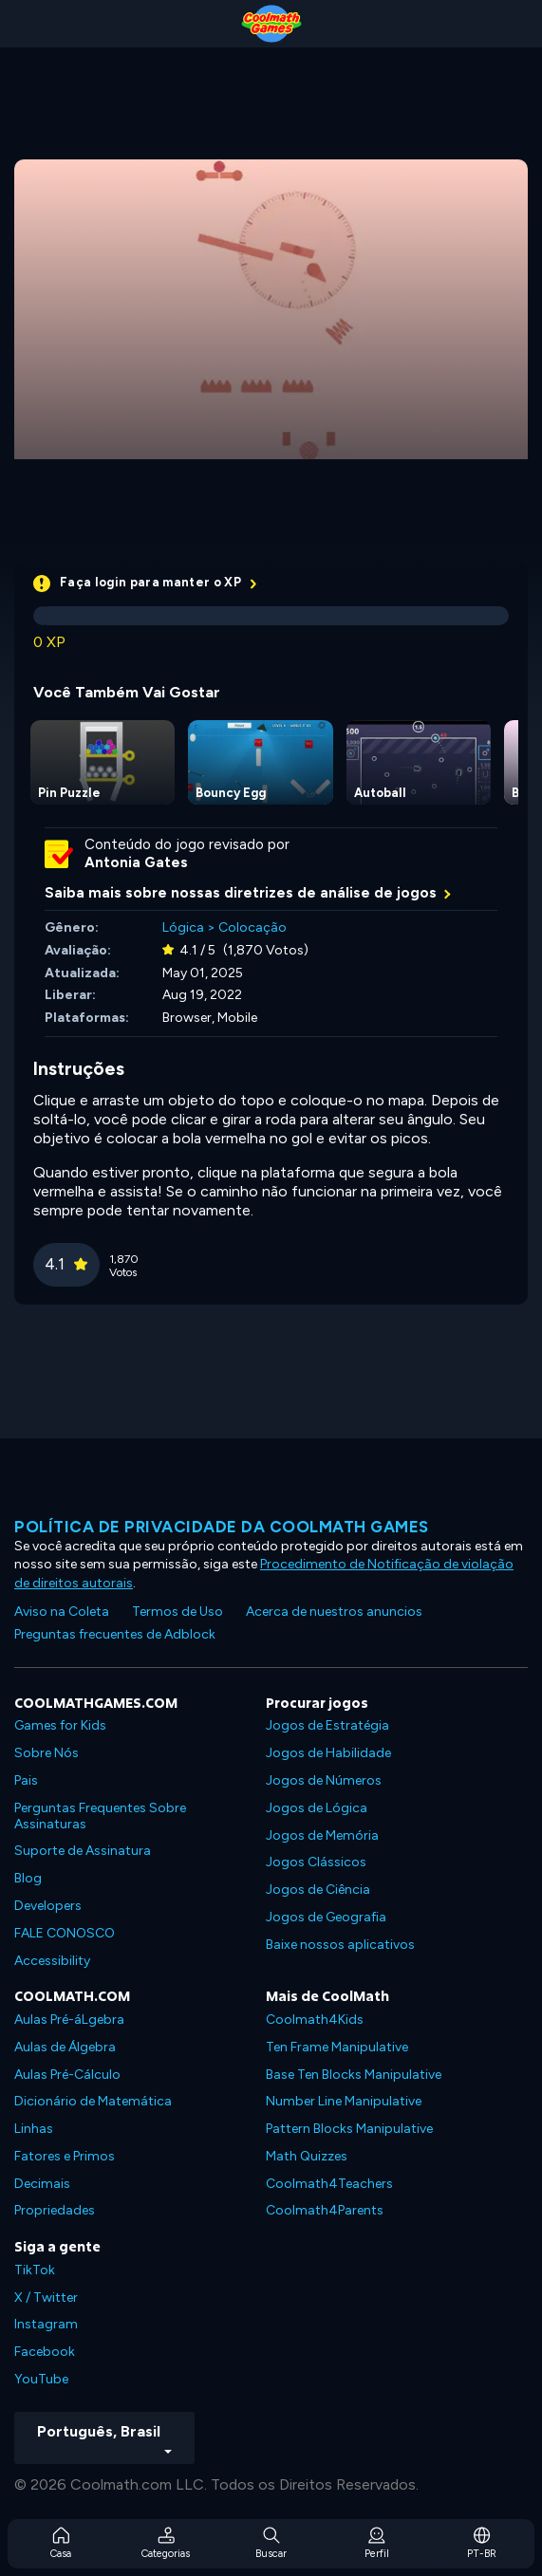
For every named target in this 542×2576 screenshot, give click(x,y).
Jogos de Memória (322, 1835)
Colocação (252, 927)
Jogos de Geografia (326, 1917)
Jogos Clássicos (316, 1862)
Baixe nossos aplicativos (340, 1945)
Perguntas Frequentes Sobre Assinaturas (100, 1816)
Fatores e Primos (64, 2156)
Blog (28, 1878)
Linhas (33, 2129)
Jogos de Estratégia (327, 1725)
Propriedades (54, 2210)
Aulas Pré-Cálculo (67, 2074)
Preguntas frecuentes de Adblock (114, 1634)
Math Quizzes (306, 2156)
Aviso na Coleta (61, 1611)
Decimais (42, 2184)
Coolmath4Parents (324, 2210)
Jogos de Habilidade (328, 1753)
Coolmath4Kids (315, 2019)
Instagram (46, 2324)
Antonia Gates (136, 862)
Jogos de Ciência (318, 1889)
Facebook (44, 2352)
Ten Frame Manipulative (337, 2047)
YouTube (41, 2379)
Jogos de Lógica (316, 1808)
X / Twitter (46, 2297)
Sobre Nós (46, 1753)
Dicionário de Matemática (93, 2101)
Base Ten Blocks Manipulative (353, 2074)
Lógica (183, 927)
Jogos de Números (324, 1780)
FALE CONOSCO (64, 1933)
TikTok (34, 2270)
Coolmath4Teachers (329, 2184)
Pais (26, 1780)
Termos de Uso (177, 1611)
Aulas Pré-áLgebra (69, 2019)
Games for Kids (60, 1725)
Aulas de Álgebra (65, 2047)
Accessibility (52, 1961)
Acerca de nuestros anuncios (334, 1611)
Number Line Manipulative (343, 2101)
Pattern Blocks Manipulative (349, 2129)
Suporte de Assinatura (82, 1851)
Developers (48, 1906)
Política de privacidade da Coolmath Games (221, 1526)
